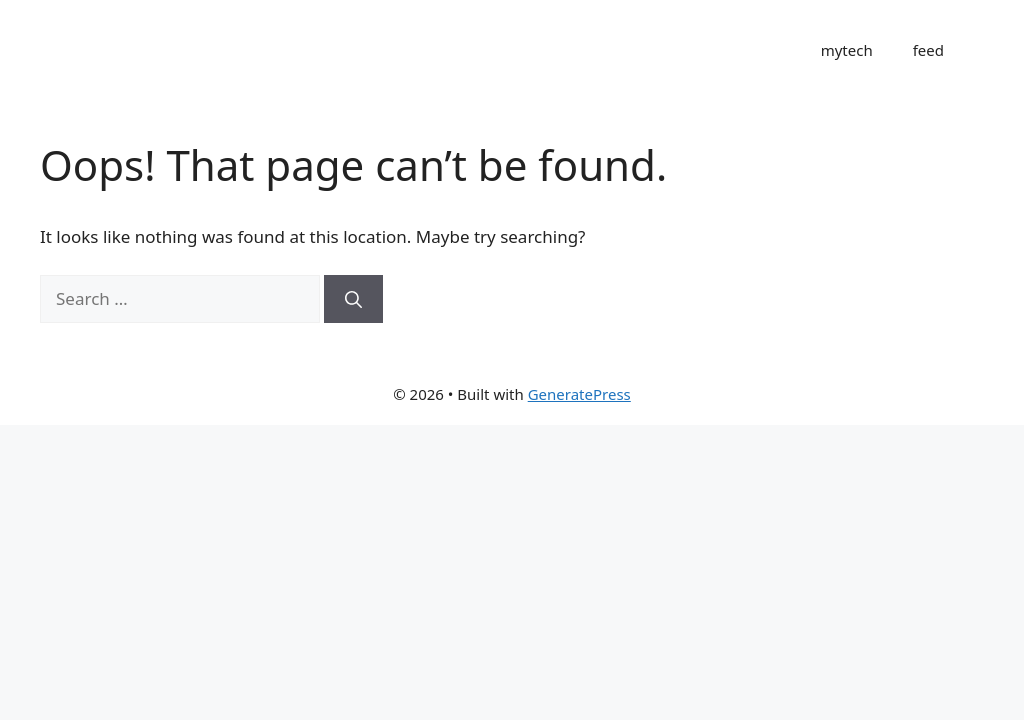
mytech (847, 50)
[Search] (353, 299)
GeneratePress (579, 394)
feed (928, 50)
